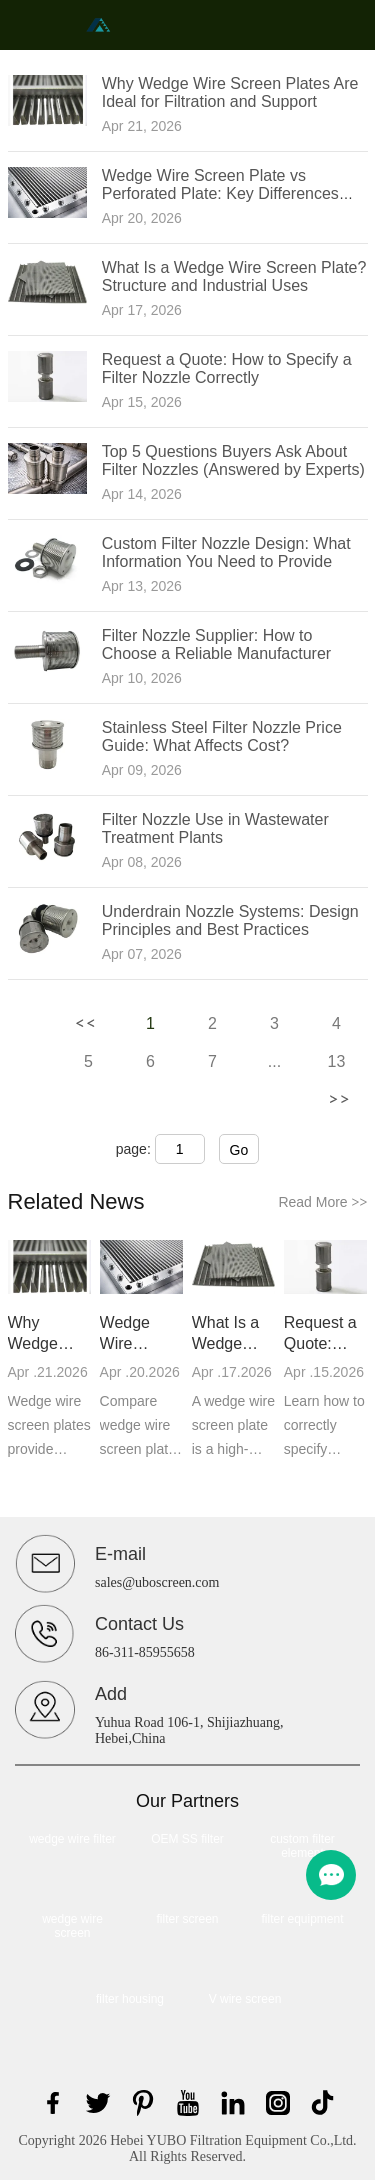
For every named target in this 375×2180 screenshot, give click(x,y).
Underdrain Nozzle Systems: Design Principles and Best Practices (230, 920)
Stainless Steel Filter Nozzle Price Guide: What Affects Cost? (222, 736)
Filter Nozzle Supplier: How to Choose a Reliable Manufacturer (216, 644)
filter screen (187, 1919)
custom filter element (302, 1846)
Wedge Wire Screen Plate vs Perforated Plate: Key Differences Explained (220, 193)
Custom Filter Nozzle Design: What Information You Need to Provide (226, 552)
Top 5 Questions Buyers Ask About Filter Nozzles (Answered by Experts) (233, 460)
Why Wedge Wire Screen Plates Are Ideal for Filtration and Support (230, 92)
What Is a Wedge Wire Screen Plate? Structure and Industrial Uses (234, 276)
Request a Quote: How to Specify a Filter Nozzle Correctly (227, 368)
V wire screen (245, 1999)
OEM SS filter (187, 1839)
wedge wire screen (72, 1926)
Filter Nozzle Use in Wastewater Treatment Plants (215, 828)
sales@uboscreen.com (157, 1582)
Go (239, 1150)
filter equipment (302, 1919)
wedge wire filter (72, 1839)
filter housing (130, 1999)
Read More (322, 1202)
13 (337, 1061)
